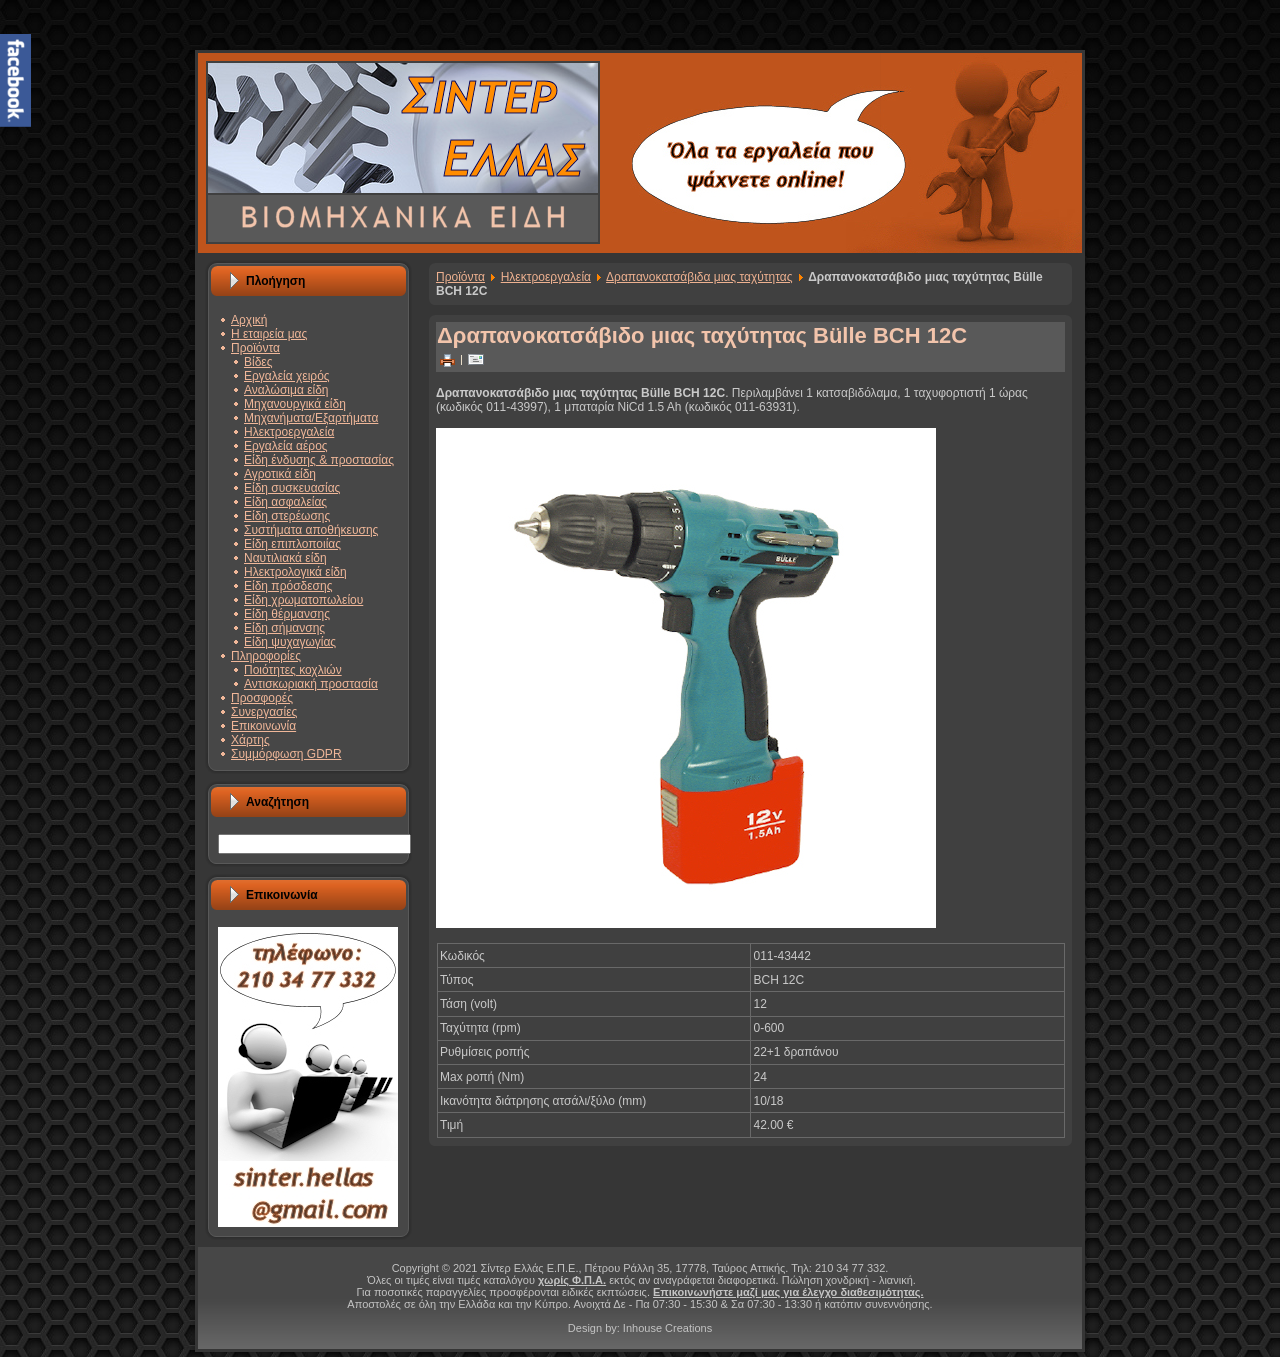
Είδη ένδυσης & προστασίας (319, 460)
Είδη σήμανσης (284, 628)
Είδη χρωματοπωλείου (303, 600)
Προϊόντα (255, 348)
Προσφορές (262, 698)
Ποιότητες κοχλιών (293, 670)
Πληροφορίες (266, 656)
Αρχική (249, 320)
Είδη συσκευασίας (292, 488)
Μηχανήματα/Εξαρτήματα (311, 418)
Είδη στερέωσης (287, 516)
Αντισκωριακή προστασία (311, 684)
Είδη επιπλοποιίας (292, 544)
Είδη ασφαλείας (285, 502)
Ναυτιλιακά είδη (285, 558)
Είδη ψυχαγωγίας (290, 642)
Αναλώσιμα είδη (286, 390)
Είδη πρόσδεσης (288, 586)
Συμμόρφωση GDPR (286, 754)
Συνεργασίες (264, 712)
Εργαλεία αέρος (286, 446)
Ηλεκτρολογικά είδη (295, 572)
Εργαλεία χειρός (287, 376)
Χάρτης (250, 740)
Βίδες (258, 362)
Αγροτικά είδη (280, 474)
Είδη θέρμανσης (287, 614)
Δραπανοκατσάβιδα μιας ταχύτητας (699, 277)
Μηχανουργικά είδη (295, 404)
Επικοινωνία (263, 726)
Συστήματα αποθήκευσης (311, 530)
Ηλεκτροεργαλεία (289, 432)
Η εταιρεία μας (269, 334)
